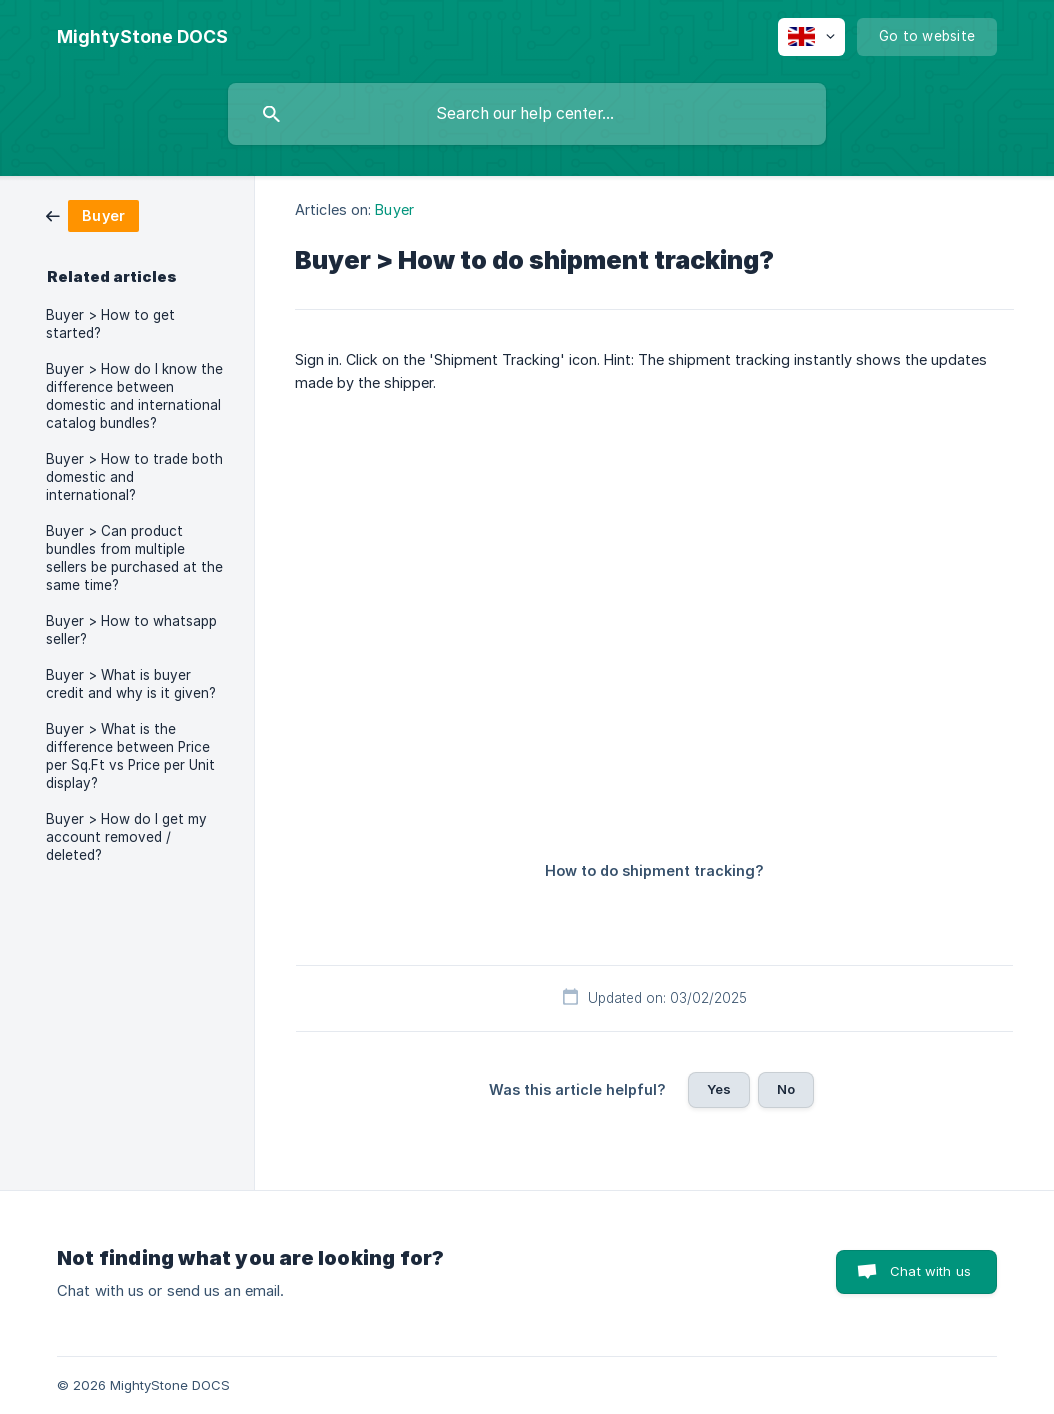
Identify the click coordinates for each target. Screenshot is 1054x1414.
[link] (92, 214)
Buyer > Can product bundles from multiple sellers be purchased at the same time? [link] (134, 558)
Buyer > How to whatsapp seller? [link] (131, 630)
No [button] (786, 1089)
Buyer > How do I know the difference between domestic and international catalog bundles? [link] (134, 396)
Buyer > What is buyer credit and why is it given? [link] (131, 684)
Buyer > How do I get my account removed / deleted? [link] (126, 837)
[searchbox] (527, 114)
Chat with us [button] (930, 1271)
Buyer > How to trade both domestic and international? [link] (134, 477)
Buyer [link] (394, 209)
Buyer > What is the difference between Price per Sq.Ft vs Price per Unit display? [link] (130, 756)
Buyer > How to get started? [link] (110, 324)
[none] (142, 37)
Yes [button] (719, 1089)
